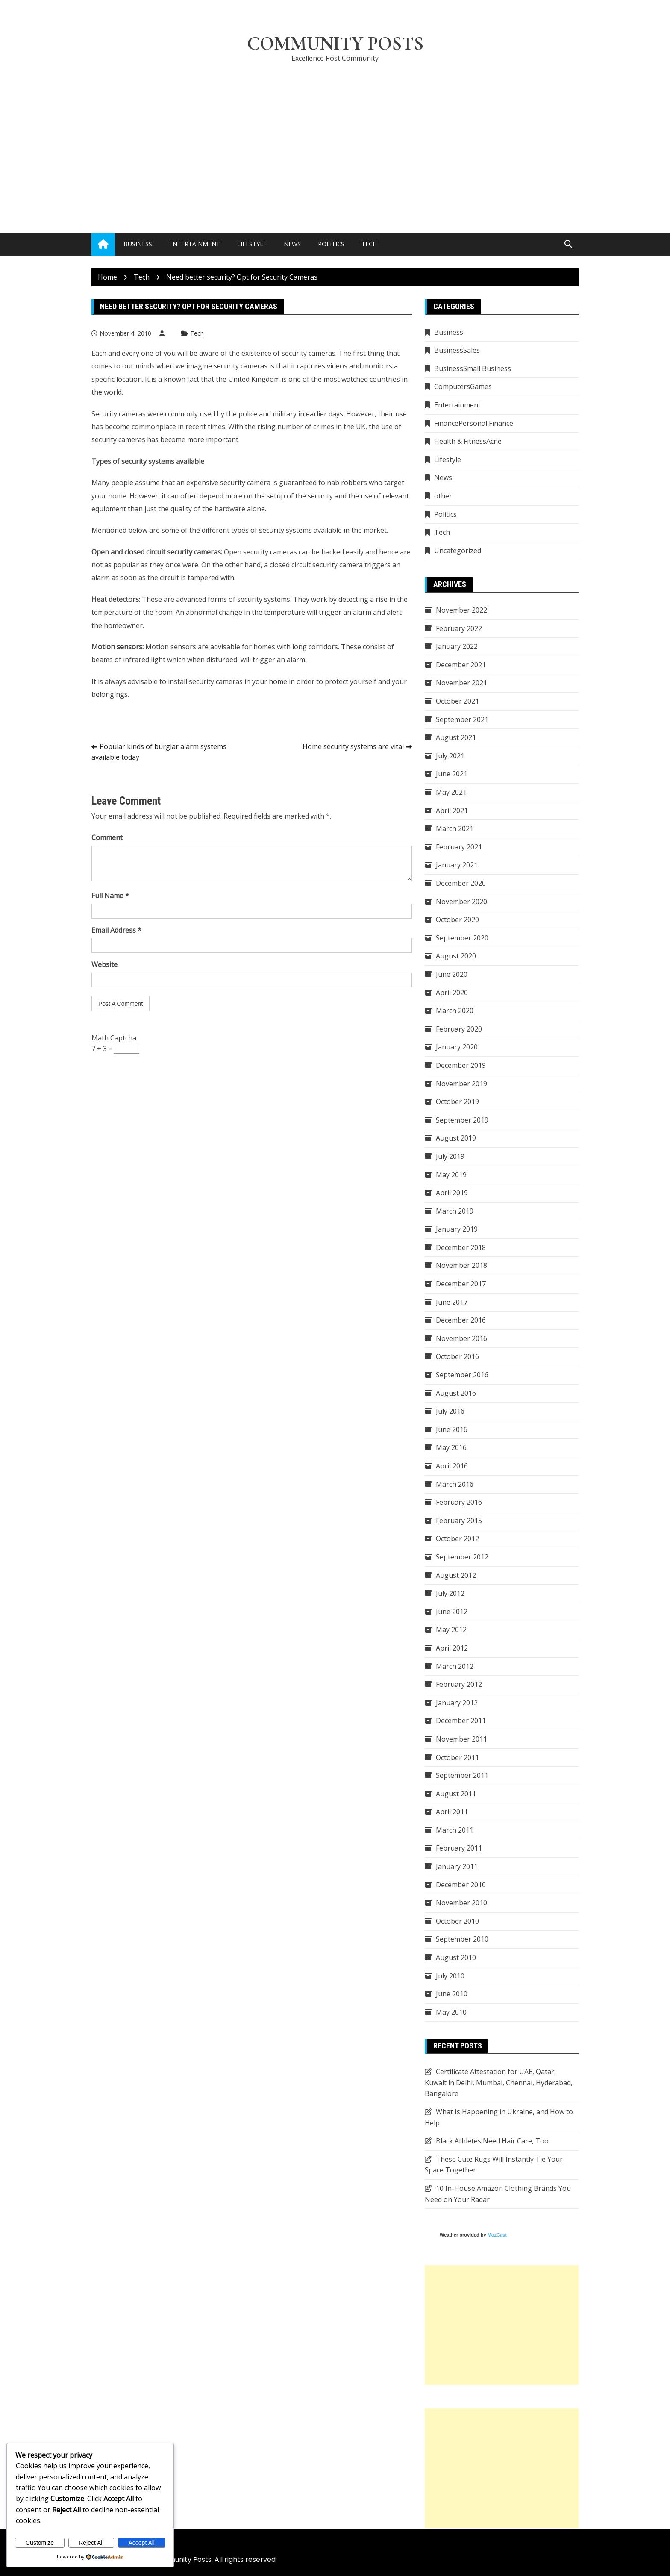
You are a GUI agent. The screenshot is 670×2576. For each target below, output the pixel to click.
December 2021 (461, 665)
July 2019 (450, 1156)
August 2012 (456, 1575)
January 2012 (457, 1703)
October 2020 (457, 920)
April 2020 (452, 992)
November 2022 (461, 610)
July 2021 (450, 756)
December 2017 (461, 1284)
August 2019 (456, 1138)
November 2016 (461, 1339)
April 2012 (452, 1648)
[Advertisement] (335, 135)
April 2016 (452, 1466)
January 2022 (457, 646)
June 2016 (451, 1430)
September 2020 (462, 938)
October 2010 (457, 1921)
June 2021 (451, 774)
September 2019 (462, 1120)
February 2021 (459, 847)
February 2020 (459, 1029)
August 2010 (456, 1958)
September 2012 (462, 1557)
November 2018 (461, 1265)
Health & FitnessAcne (468, 441)
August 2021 (456, 738)
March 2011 (454, 1830)
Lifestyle (252, 244)
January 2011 (457, 1867)
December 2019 (461, 1065)
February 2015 (459, 1521)
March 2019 (454, 1211)
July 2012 (450, 1593)
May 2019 (451, 1174)
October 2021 (457, 701)
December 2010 (461, 1884)
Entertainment (194, 244)
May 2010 (451, 2012)
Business (137, 244)
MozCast (497, 2235)
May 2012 (451, 1630)
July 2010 (450, 1976)
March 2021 (454, 829)
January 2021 (457, 865)
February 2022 (459, 628)
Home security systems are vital (353, 746)
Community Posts (335, 43)
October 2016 (457, 1357)
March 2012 (454, 1666)
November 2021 (461, 683)
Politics (331, 244)
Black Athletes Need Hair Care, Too (492, 2141)
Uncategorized (457, 551)
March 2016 (454, 1484)
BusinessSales (457, 350)
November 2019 (461, 1083)
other (443, 496)
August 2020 (456, 956)
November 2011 (461, 1739)
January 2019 (457, 1229)
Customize (40, 2542)
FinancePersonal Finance (473, 423)
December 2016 (461, 1320)
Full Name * (110, 896)
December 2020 (461, 883)
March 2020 (454, 1011)
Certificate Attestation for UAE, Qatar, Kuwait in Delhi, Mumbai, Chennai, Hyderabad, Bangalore (499, 2083)
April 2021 (452, 810)
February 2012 (459, 1684)
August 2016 (456, 1393)
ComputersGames (463, 387)
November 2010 (461, 1903)
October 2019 (457, 1102)
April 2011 (452, 1812)
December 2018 (461, 1248)
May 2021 (451, 792)
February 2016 (459, 1502)
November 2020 (461, 901)
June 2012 (451, 1612)
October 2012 (457, 1539)
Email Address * (116, 930)
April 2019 (452, 1193)
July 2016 (450, 1411)
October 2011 (457, 1757)
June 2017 (451, 1302)
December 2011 (461, 1721)
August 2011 (456, 1793)
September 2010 (462, 1939)
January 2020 (457, 1047)
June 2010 (451, 1994)
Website (104, 965)
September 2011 (462, 1775)
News (292, 244)
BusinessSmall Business (472, 369)
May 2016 (451, 1448)
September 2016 (462, 1375)
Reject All (91, 2542)
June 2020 (451, 974)
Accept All (142, 2542)
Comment (107, 838)
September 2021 (462, 719)
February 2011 (459, 1848)
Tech (369, 244)
